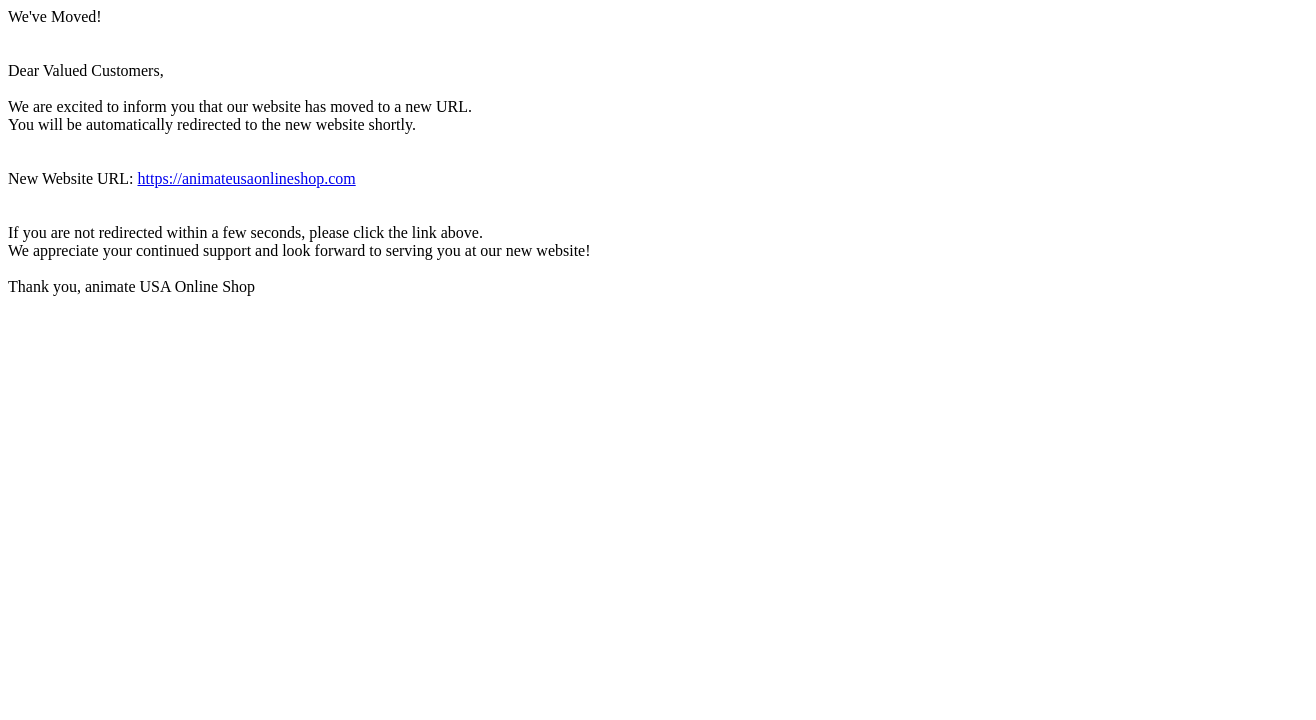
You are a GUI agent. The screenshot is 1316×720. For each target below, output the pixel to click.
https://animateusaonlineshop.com (247, 178)
